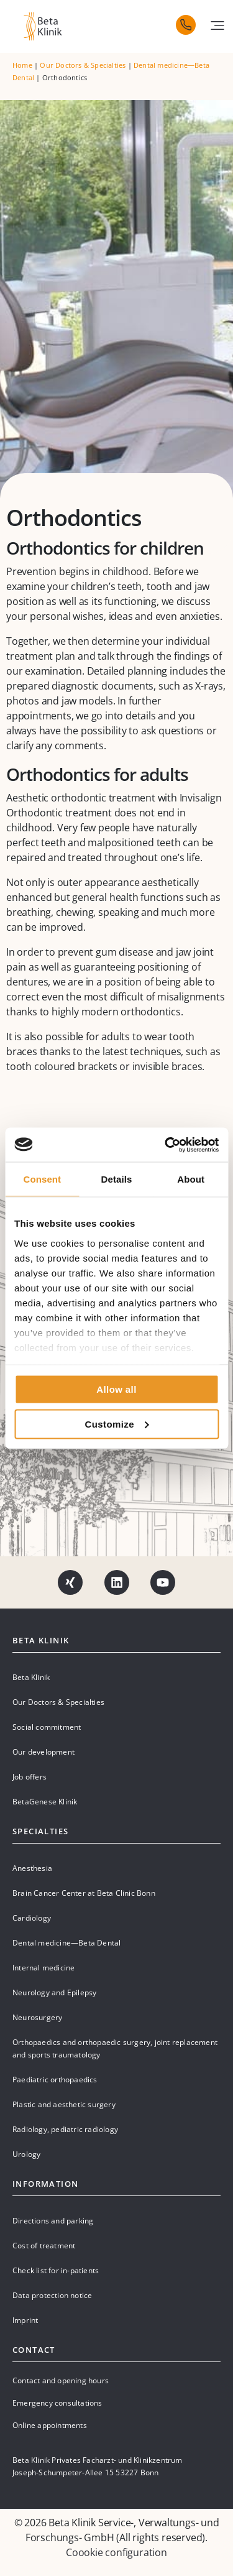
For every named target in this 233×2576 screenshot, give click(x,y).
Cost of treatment (43, 2245)
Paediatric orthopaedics (55, 2079)
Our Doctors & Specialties (83, 65)
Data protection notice (52, 2295)
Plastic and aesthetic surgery (64, 2104)
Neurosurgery (37, 2017)
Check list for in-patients (55, 2270)
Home (22, 65)
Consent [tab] (42, 1179)
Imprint (25, 2320)
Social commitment (46, 1727)
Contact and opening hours (60, 2380)
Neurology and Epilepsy (54, 1992)
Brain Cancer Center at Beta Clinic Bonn (83, 1893)
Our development (43, 1752)
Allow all (116, 1389)
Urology (26, 2154)
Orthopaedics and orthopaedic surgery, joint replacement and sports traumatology (114, 2048)
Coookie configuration (116, 2552)
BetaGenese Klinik (44, 1801)
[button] (217, 25)
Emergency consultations (57, 2403)
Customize (117, 1423)
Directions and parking (52, 2220)
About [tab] (190, 1179)
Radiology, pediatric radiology (65, 2129)
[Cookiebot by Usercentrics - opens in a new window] (166, 1145)
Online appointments (49, 2425)
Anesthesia (32, 1868)
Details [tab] (116, 1179)
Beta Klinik (31, 1677)
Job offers (29, 1776)
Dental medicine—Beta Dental (66, 1942)
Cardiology (31, 1918)
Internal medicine (43, 1967)
